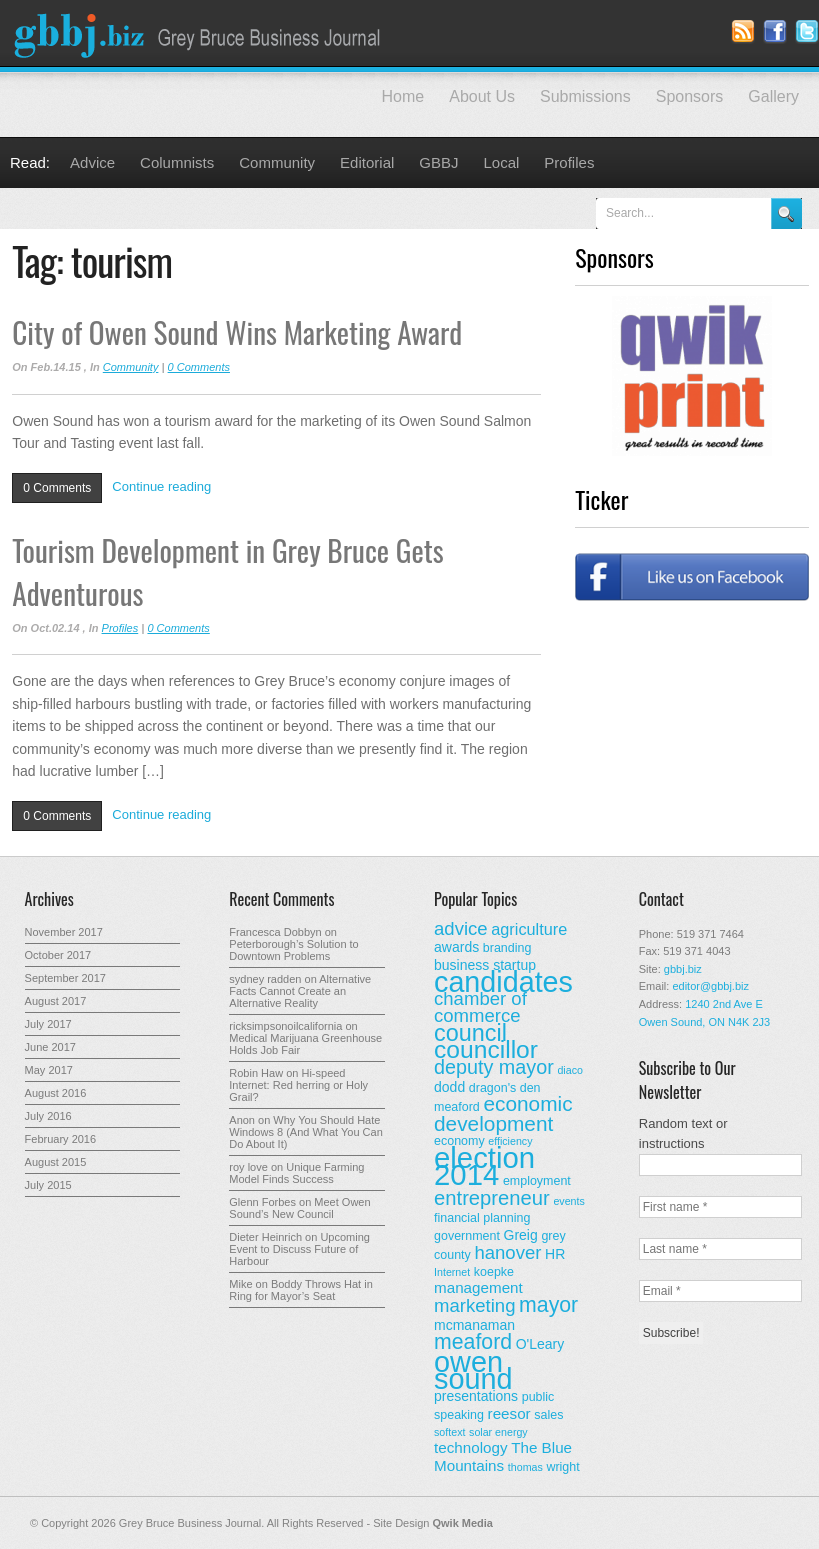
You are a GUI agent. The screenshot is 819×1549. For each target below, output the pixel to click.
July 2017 (48, 1024)
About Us (482, 96)
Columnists (177, 162)
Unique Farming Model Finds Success (296, 1173)
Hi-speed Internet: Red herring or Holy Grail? (298, 1085)
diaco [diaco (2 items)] (569, 1070)
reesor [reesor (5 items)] (509, 1413)
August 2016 (56, 1093)
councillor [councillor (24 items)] (486, 1049)
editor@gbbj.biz (710, 986)
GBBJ (438, 162)
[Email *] (721, 1291)
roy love (248, 1167)
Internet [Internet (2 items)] (452, 1272)
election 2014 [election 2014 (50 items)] (484, 1166)
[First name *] (721, 1207)
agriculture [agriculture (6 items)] (529, 929)
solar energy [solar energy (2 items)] (498, 1432)
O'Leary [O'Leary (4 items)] (540, 1344)
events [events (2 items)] (568, 1201)
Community (277, 162)
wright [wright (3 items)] (562, 1467)
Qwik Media (462, 1523)
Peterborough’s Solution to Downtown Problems (293, 950)
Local (502, 162)
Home (403, 96)
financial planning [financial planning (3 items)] (482, 1218)
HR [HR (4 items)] (555, 1254)
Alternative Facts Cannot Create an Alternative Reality (300, 991)
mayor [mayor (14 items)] (548, 1305)
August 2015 (56, 1162)
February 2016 (61, 1139)
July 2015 (48, 1185)
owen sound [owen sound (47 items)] (473, 1370)
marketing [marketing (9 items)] (474, 1305)
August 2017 (56, 1001)
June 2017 (50, 1047)
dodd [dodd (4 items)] (449, 1087)
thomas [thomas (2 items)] (525, 1467)
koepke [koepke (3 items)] (494, 1272)
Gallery (773, 96)
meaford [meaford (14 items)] (473, 1342)
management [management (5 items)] (478, 1287)
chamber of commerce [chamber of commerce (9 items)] (480, 1007)
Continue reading (161, 486)
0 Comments (199, 367)
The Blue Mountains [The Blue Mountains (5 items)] (503, 1456)
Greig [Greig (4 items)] (521, 1235)
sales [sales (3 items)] (548, 1415)
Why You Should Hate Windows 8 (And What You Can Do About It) (305, 1132)
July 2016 (48, 1116)
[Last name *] (721, 1249)
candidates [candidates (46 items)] (503, 982)
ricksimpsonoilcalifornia (285, 1026)
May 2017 (49, 1070)
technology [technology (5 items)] (471, 1447)
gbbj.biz (683, 969)
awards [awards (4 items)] (456, 947)
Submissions (585, 96)
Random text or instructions (683, 1133)
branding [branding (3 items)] (507, 948)
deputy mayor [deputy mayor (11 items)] (494, 1067)
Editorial (367, 162)
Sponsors (690, 96)
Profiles (569, 162)
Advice (92, 162)
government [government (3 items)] (467, 1236)
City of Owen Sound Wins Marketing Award (237, 331)
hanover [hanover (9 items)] (507, 1252)
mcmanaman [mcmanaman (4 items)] (474, 1325)
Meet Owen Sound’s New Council (299, 1208)
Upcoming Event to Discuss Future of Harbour (299, 1249)
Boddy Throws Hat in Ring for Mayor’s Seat (301, 1290)
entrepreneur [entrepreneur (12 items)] (492, 1198)
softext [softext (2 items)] (449, 1432)
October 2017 (58, 955)
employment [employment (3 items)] (537, 1181)
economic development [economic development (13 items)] (503, 1113)
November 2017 (64, 932)
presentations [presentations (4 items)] (476, 1396)
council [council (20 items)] (470, 1033)
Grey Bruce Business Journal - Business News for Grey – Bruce (200, 33)
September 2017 (65, 978)
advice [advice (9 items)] (461, 928)
